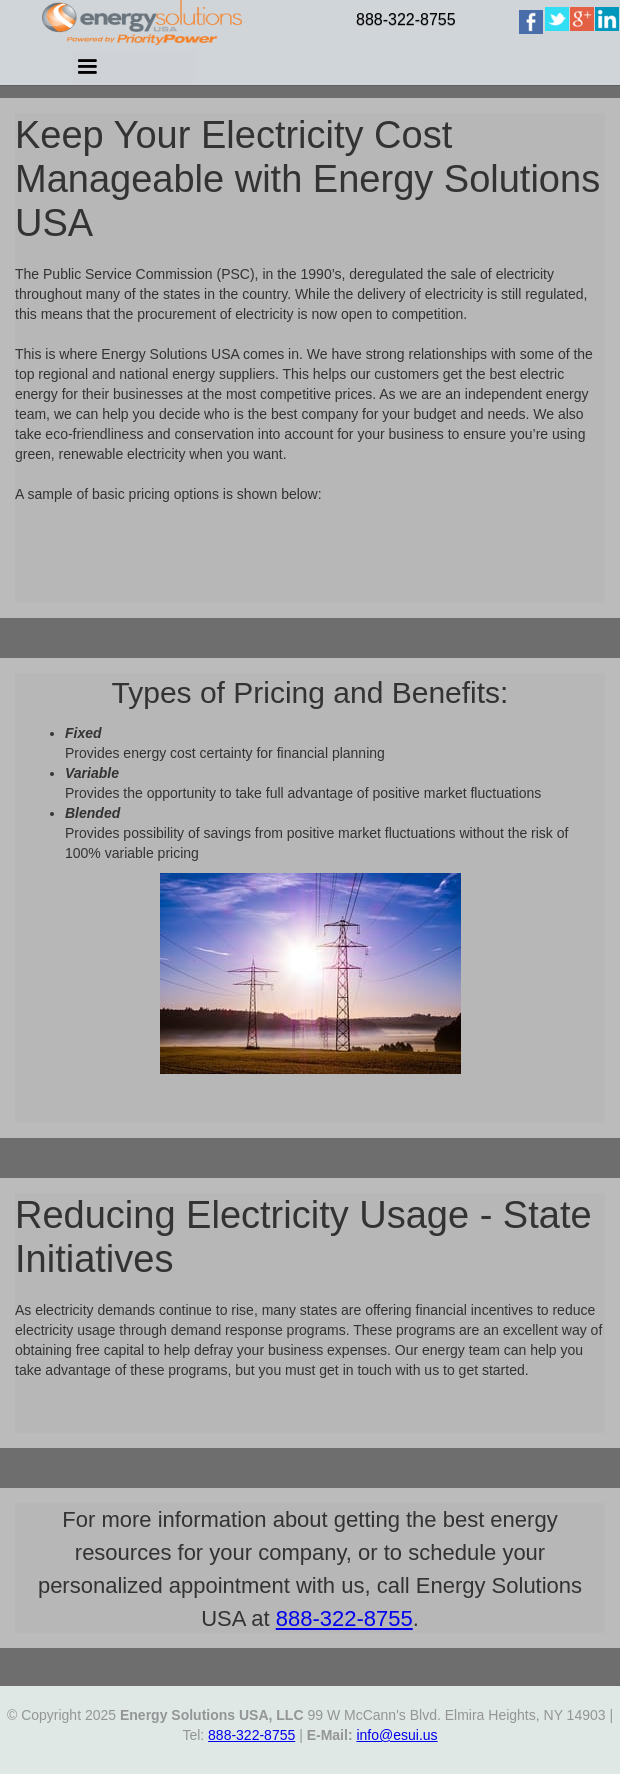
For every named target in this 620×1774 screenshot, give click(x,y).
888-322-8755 (406, 19)
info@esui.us (396, 1735)
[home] (552, 44)
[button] (261, 74)
